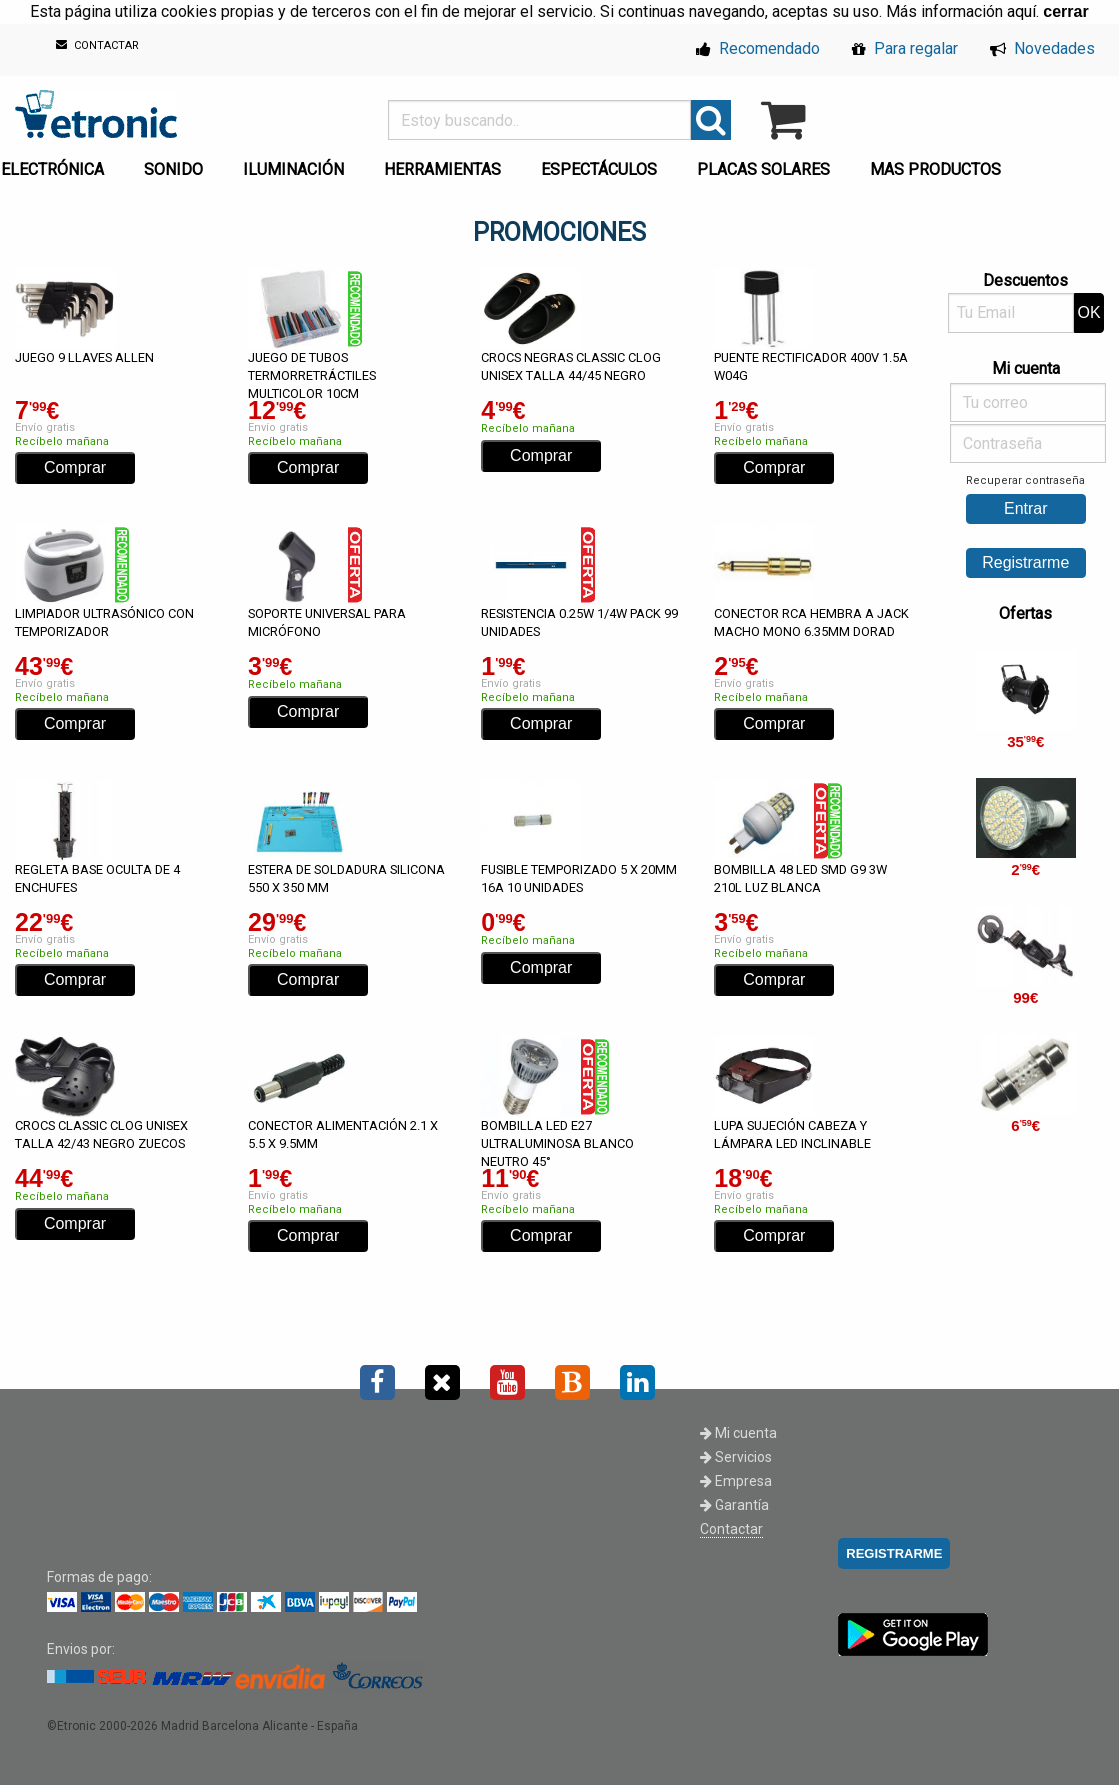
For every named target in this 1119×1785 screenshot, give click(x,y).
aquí (1021, 11)
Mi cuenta (738, 1433)
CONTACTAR (97, 45)
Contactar (731, 1529)
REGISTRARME (894, 1553)
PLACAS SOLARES (763, 169)
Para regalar (905, 48)
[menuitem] (177, 164)
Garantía (734, 1505)
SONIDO (173, 169)
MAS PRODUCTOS (935, 169)
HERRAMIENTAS (442, 169)
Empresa (736, 1481)
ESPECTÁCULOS (599, 169)
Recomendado (758, 48)
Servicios (736, 1457)
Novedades (1042, 48)
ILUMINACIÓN (293, 169)
